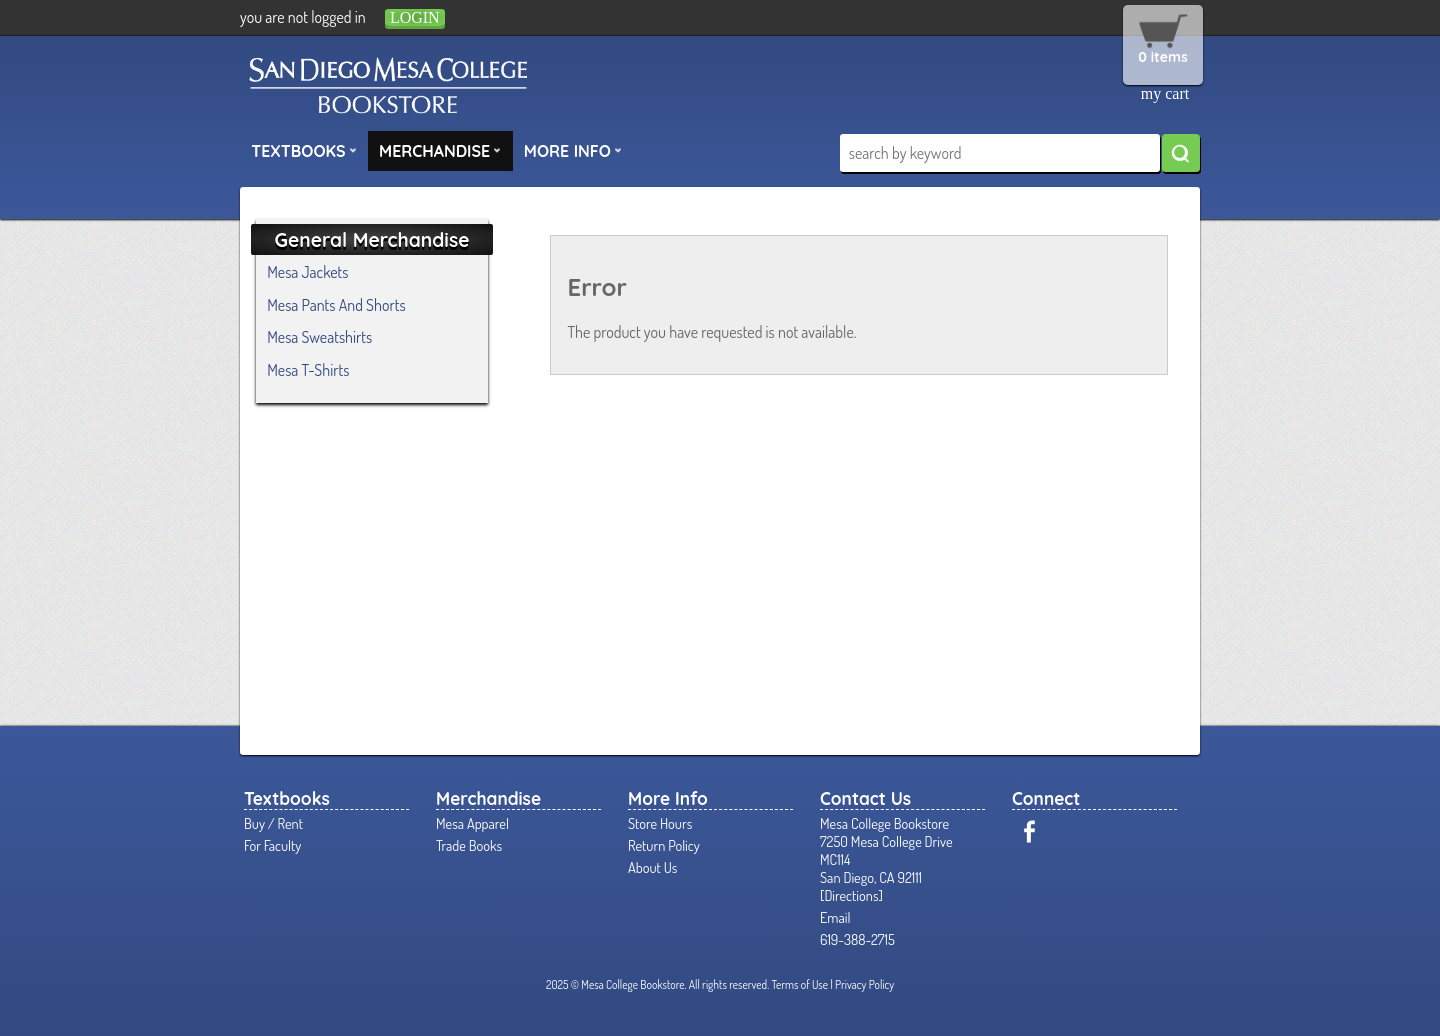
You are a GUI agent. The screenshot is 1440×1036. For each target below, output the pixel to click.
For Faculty (272, 845)
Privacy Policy (864, 984)
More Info (573, 150)
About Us (652, 867)
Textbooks (304, 150)
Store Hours (660, 823)
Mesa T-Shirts (308, 370)
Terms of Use (799, 984)
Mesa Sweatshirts (319, 337)
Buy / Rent (273, 823)
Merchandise (440, 150)
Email (835, 917)
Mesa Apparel (472, 823)
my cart (1165, 93)
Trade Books (469, 845)
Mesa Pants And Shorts (336, 305)
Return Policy (664, 845)
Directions (851, 895)
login (415, 17)
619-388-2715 (857, 939)
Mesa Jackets (307, 272)
